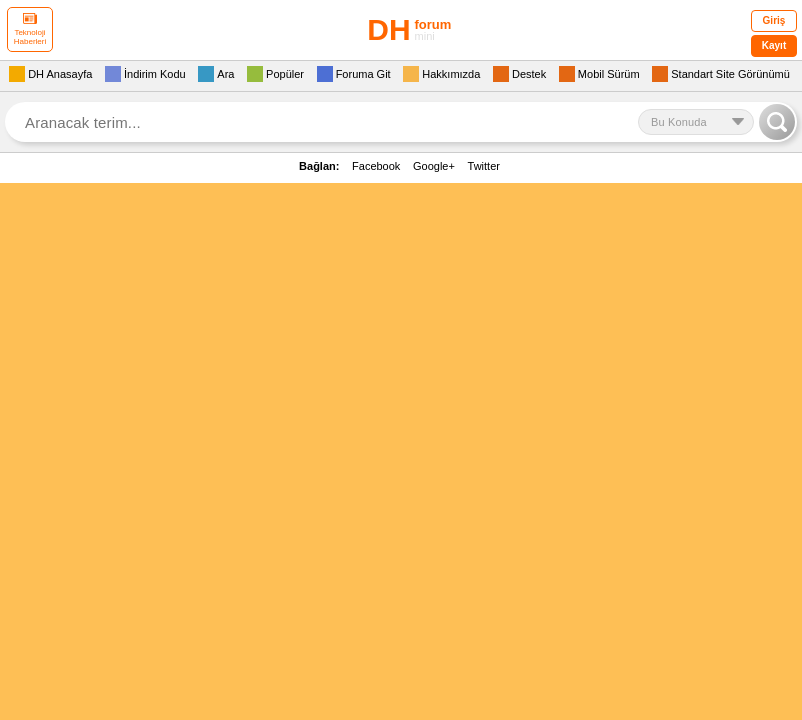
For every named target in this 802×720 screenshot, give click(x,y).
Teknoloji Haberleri (30, 29)
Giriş (774, 20)
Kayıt (774, 45)
